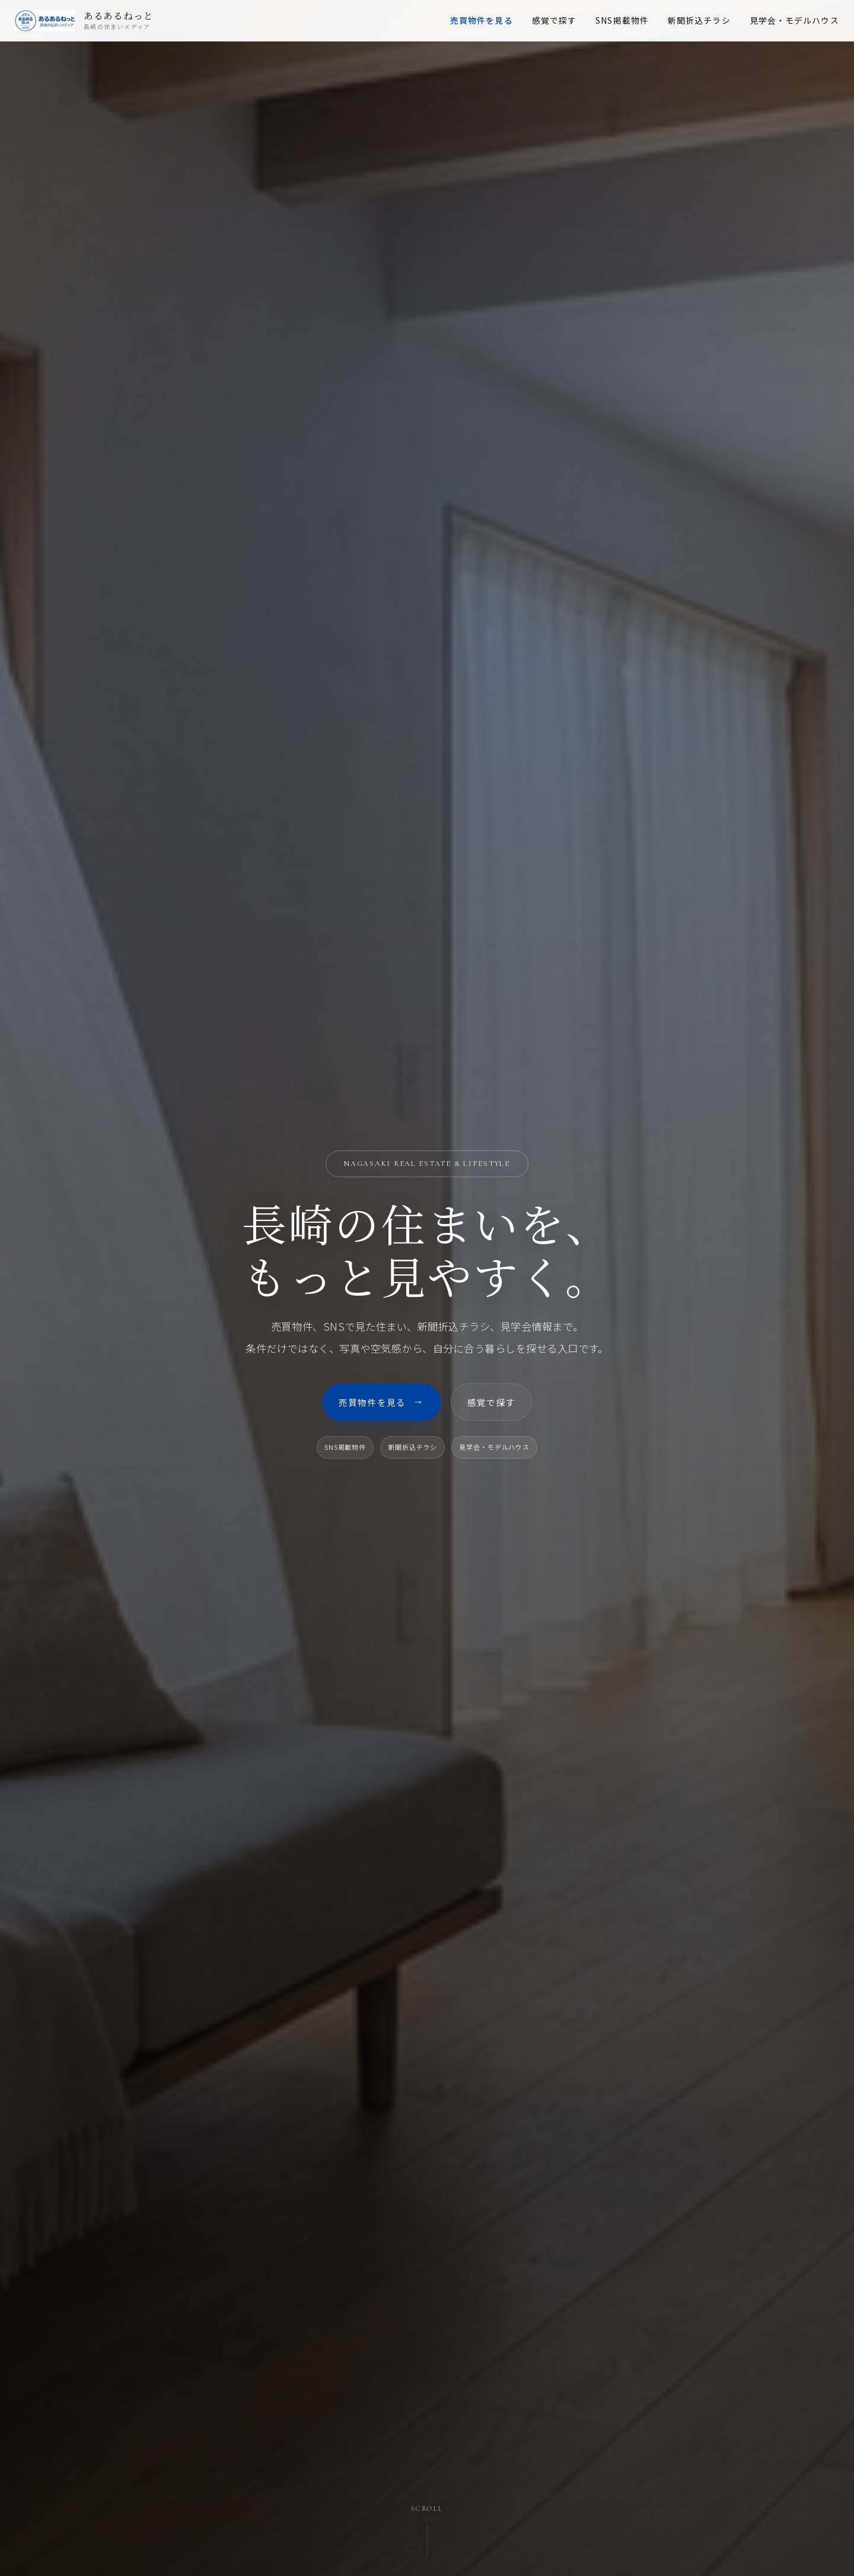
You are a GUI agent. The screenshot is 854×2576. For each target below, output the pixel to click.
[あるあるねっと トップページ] (107, 23)
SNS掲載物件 (599, 23)
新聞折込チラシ (676, 23)
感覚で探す (531, 23)
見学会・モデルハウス (771, 23)
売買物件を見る (458, 23)
